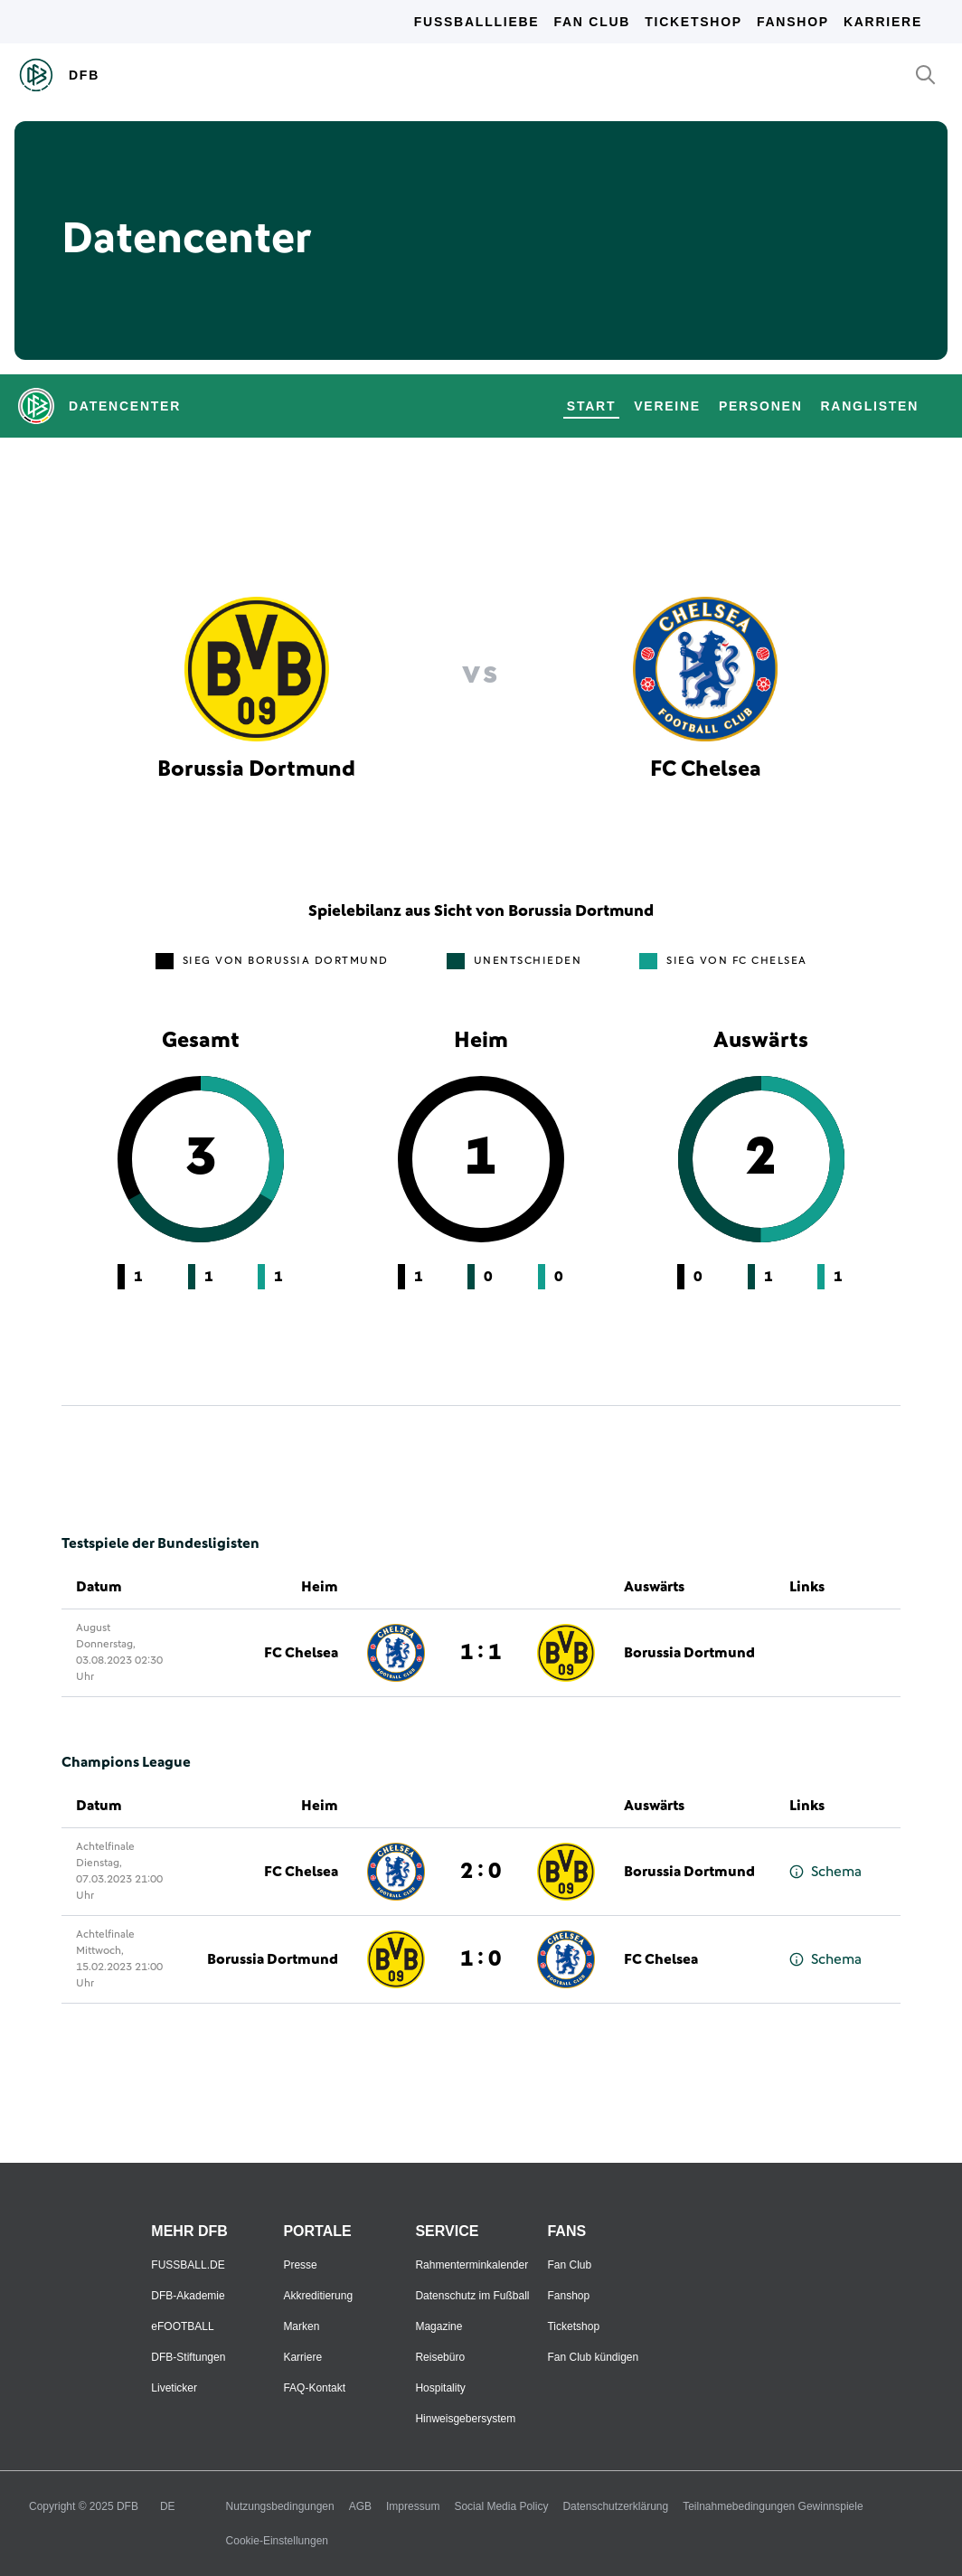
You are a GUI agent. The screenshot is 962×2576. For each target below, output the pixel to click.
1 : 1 (480, 1653)
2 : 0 (480, 1871)
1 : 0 (480, 1959)
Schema (825, 1872)
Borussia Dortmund (689, 1653)
